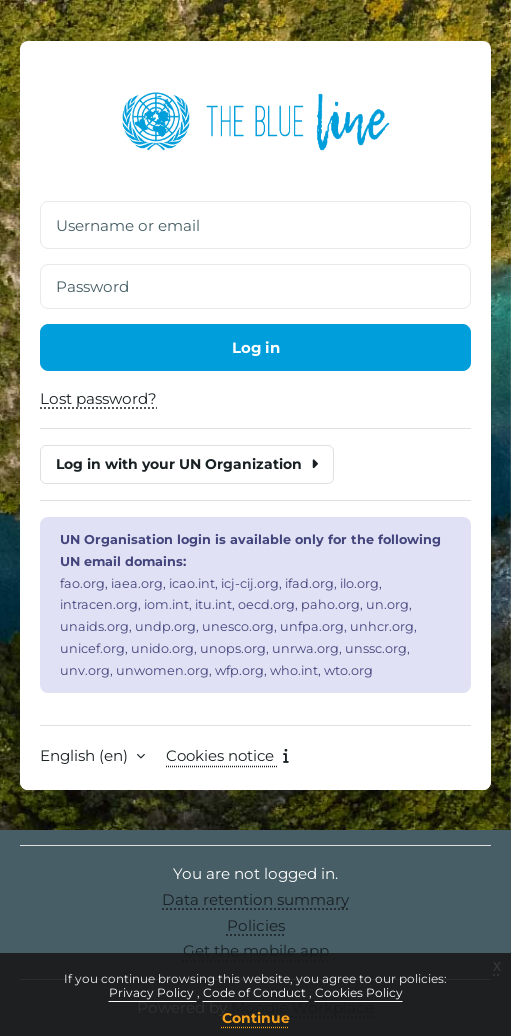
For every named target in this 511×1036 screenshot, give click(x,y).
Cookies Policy (359, 992)
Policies (256, 925)
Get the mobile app (256, 951)
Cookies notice (229, 756)
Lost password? (98, 398)
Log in (255, 347)
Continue (256, 1018)
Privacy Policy (153, 992)
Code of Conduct (256, 992)
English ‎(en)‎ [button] (86, 756)
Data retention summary (255, 899)
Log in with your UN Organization (187, 464)
